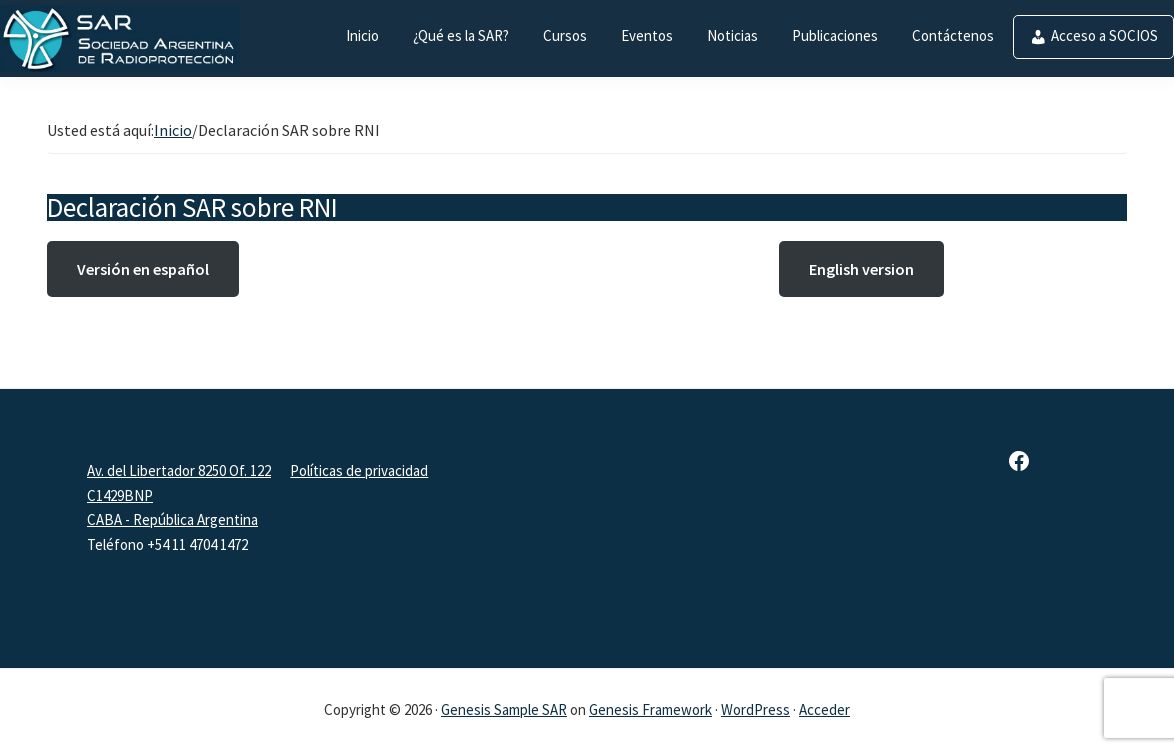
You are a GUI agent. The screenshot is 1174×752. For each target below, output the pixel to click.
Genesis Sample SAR (504, 709)
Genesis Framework (650, 709)
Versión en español (143, 269)
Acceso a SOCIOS (1104, 35)
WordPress (755, 709)
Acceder (824, 709)
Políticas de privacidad (359, 470)
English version (861, 269)
